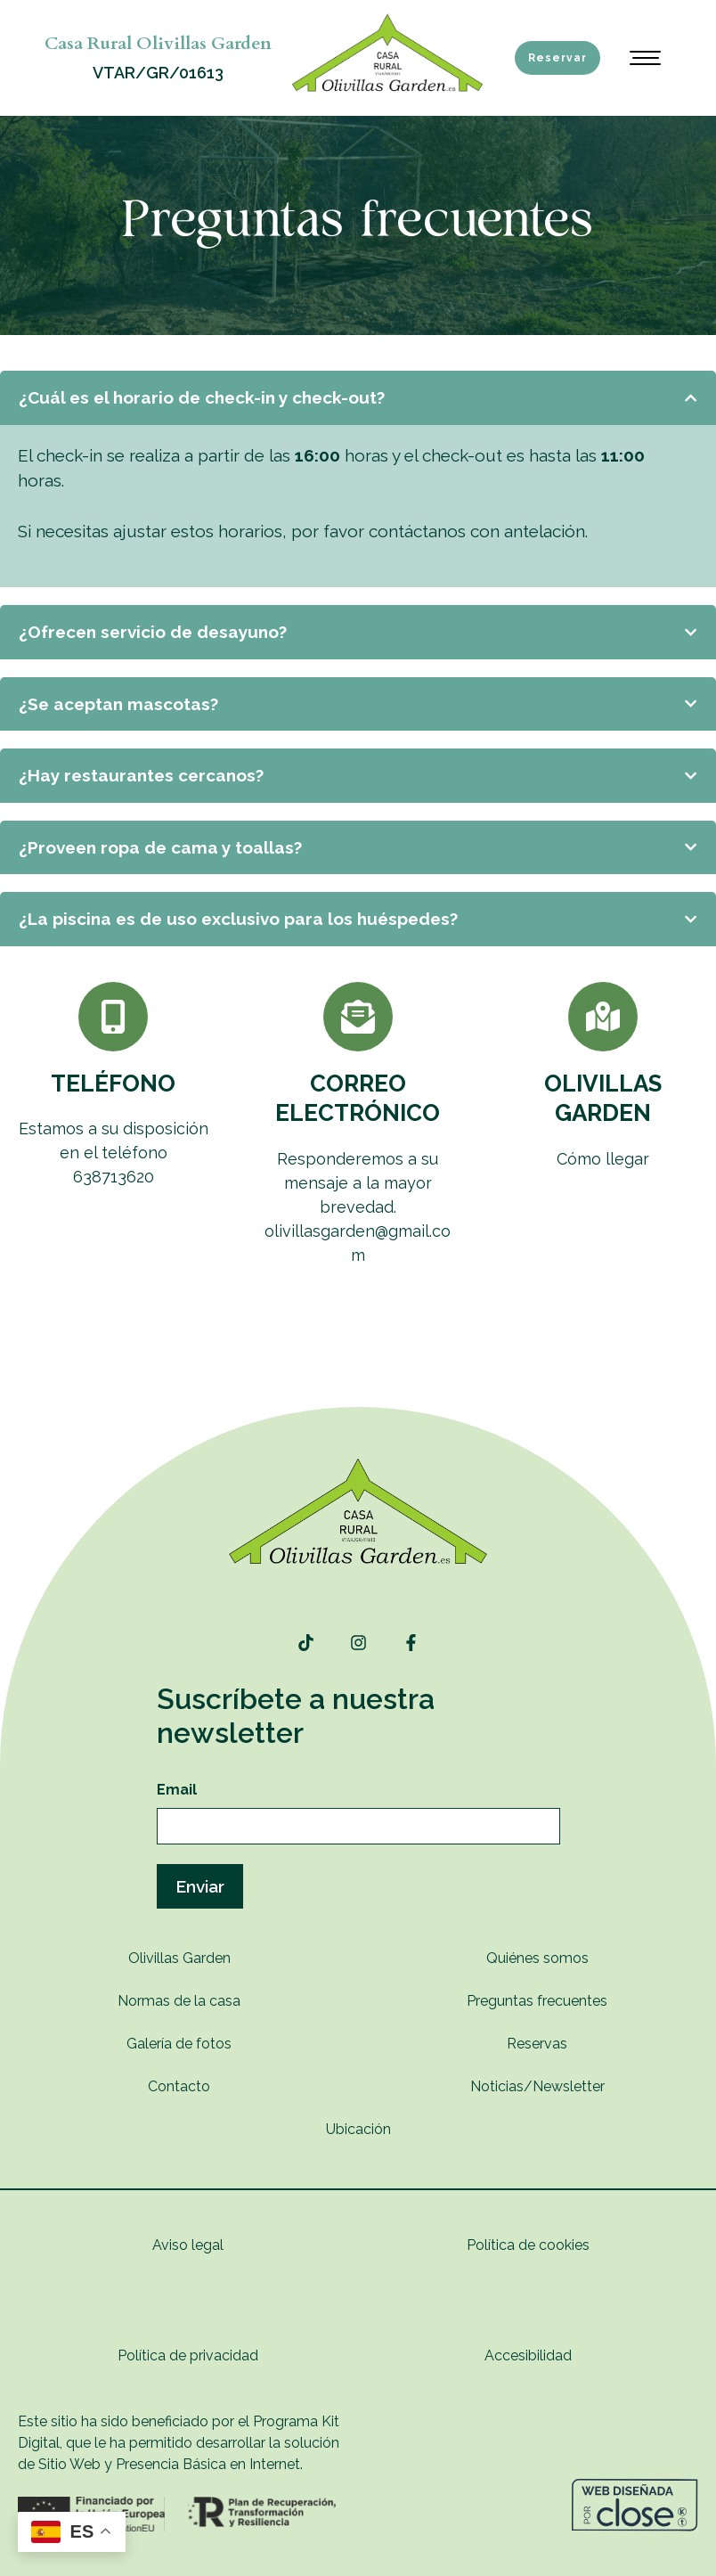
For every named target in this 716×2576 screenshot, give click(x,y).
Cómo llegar (603, 1158)
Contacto (179, 2086)
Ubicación (358, 2129)
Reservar (557, 58)
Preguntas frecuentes (537, 2000)
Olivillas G (160, 1958)
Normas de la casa (179, 2000)
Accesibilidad (528, 2355)
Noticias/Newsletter (537, 2086)
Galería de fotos (179, 2043)
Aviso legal (188, 2245)
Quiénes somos (537, 1958)
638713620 (113, 1176)
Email (177, 1789)
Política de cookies (528, 2245)
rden (216, 1958)
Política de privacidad (188, 2355)
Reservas (537, 2043)
